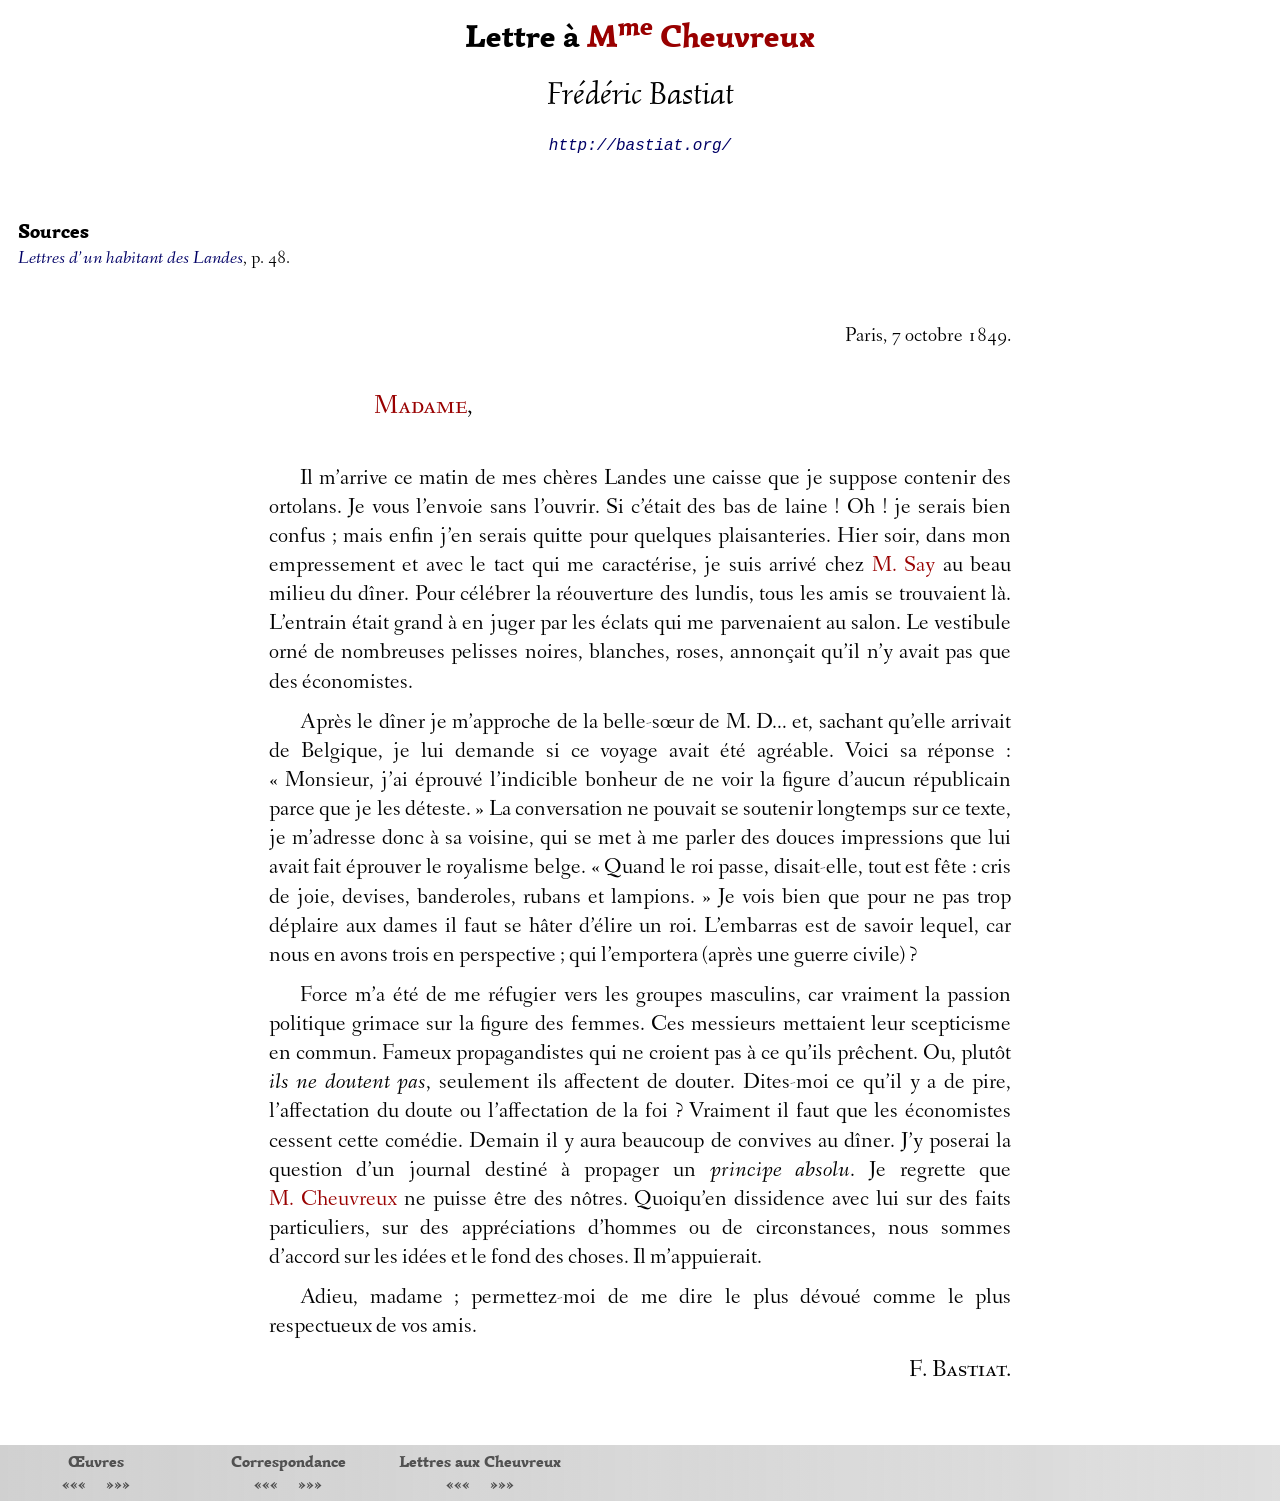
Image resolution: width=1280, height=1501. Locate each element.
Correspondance (288, 1461)
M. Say (904, 567)
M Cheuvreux (701, 36)
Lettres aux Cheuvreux (480, 1461)
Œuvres (96, 1461)
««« (74, 1486)
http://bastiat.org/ (640, 144)
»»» (118, 1486)
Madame (420, 407)
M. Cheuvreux (333, 1201)
